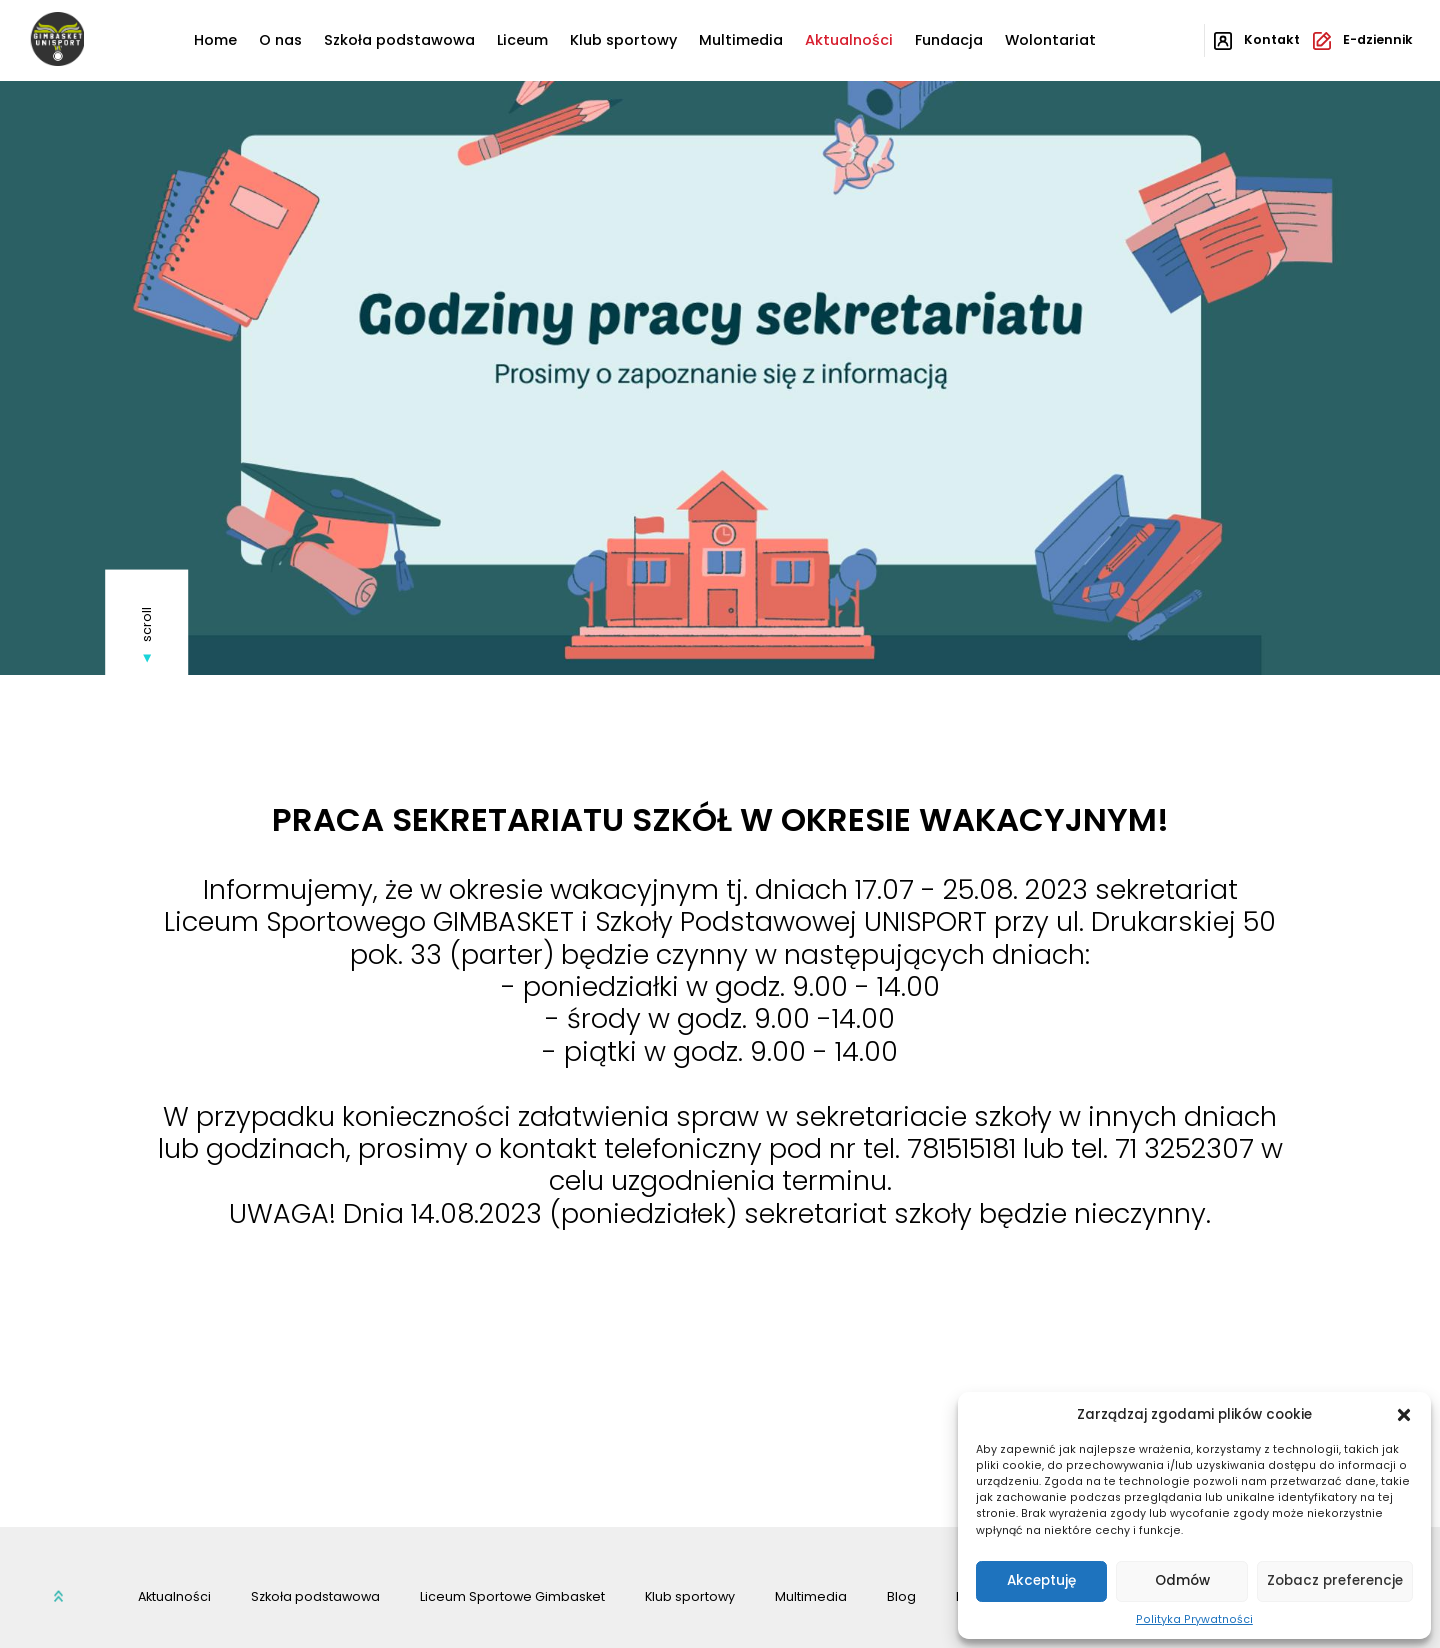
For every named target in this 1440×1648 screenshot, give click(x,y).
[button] (1404, 1415)
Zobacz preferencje (1335, 1580)
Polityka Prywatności (1194, 1619)
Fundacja (949, 40)
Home (215, 40)
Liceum (522, 40)
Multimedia (741, 40)
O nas (280, 40)
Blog (901, 1596)
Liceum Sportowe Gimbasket (512, 1596)
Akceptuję (1041, 1580)
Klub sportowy (623, 40)
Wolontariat (1050, 40)
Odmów (1182, 1580)
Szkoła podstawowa (399, 40)
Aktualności (849, 40)
